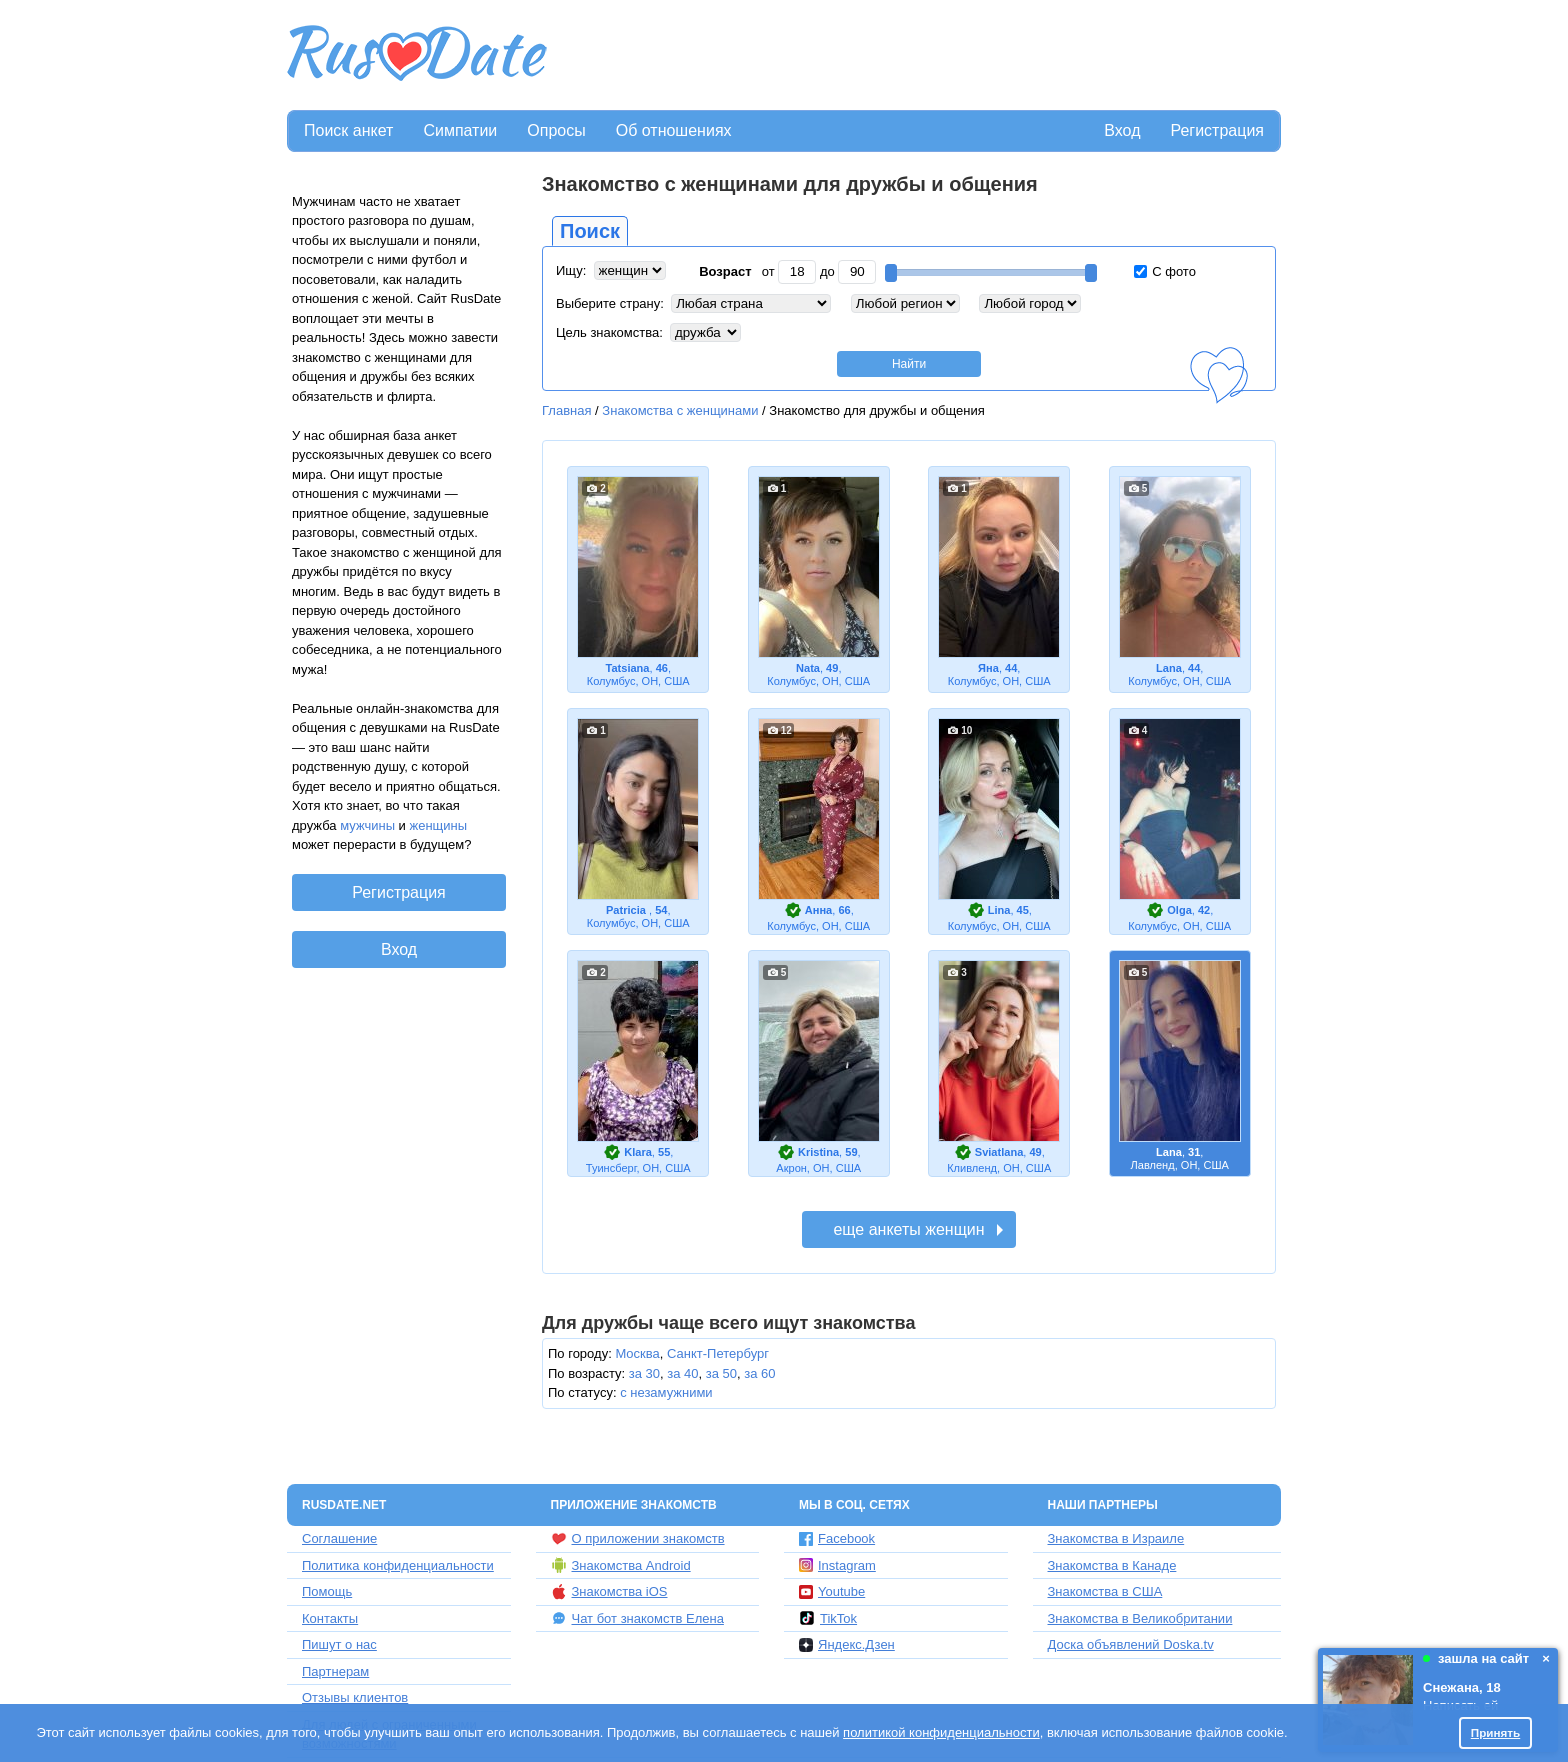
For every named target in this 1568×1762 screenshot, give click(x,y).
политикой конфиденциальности (941, 1732)
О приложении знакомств (638, 1539)
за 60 (759, 1373)
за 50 (721, 1373)
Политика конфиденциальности (398, 1565)
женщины (439, 825)
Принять (1496, 1732)
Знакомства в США (1105, 1591)
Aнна (818, 910)
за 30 (644, 1373)
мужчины (367, 825)
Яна (988, 668)
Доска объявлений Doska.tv (1131, 1644)
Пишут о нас (339, 1644)
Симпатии (460, 130)
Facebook (837, 1538)
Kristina (818, 1152)
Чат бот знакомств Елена (637, 1618)
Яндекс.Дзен (847, 1644)
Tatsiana (627, 668)
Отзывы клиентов (355, 1697)
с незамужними (666, 1392)
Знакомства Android (621, 1565)
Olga (1179, 910)
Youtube (832, 1591)
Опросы (556, 130)
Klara (638, 1152)
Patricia (627, 910)
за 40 (682, 1373)
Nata (808, 668)
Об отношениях (674, 130)
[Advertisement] (916, 56)
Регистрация (1217, 130)
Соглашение (339, 1538)
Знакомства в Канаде (1112, 1565)
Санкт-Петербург (718, 1353)
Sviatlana (999, 1152)
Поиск (590, 231)
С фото (1165, 271)
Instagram (837, 1565)
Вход (1122, 130)
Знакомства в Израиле (1116, 1538)
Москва (637, 1353)
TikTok (828, 1618)
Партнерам (335, 1671)
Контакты (330, 1618)
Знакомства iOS (609, 1592)
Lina (999, 910)
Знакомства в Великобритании (1140, 1618)
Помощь (327, 1591)
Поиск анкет (348, 130)
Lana (1169, 668)
